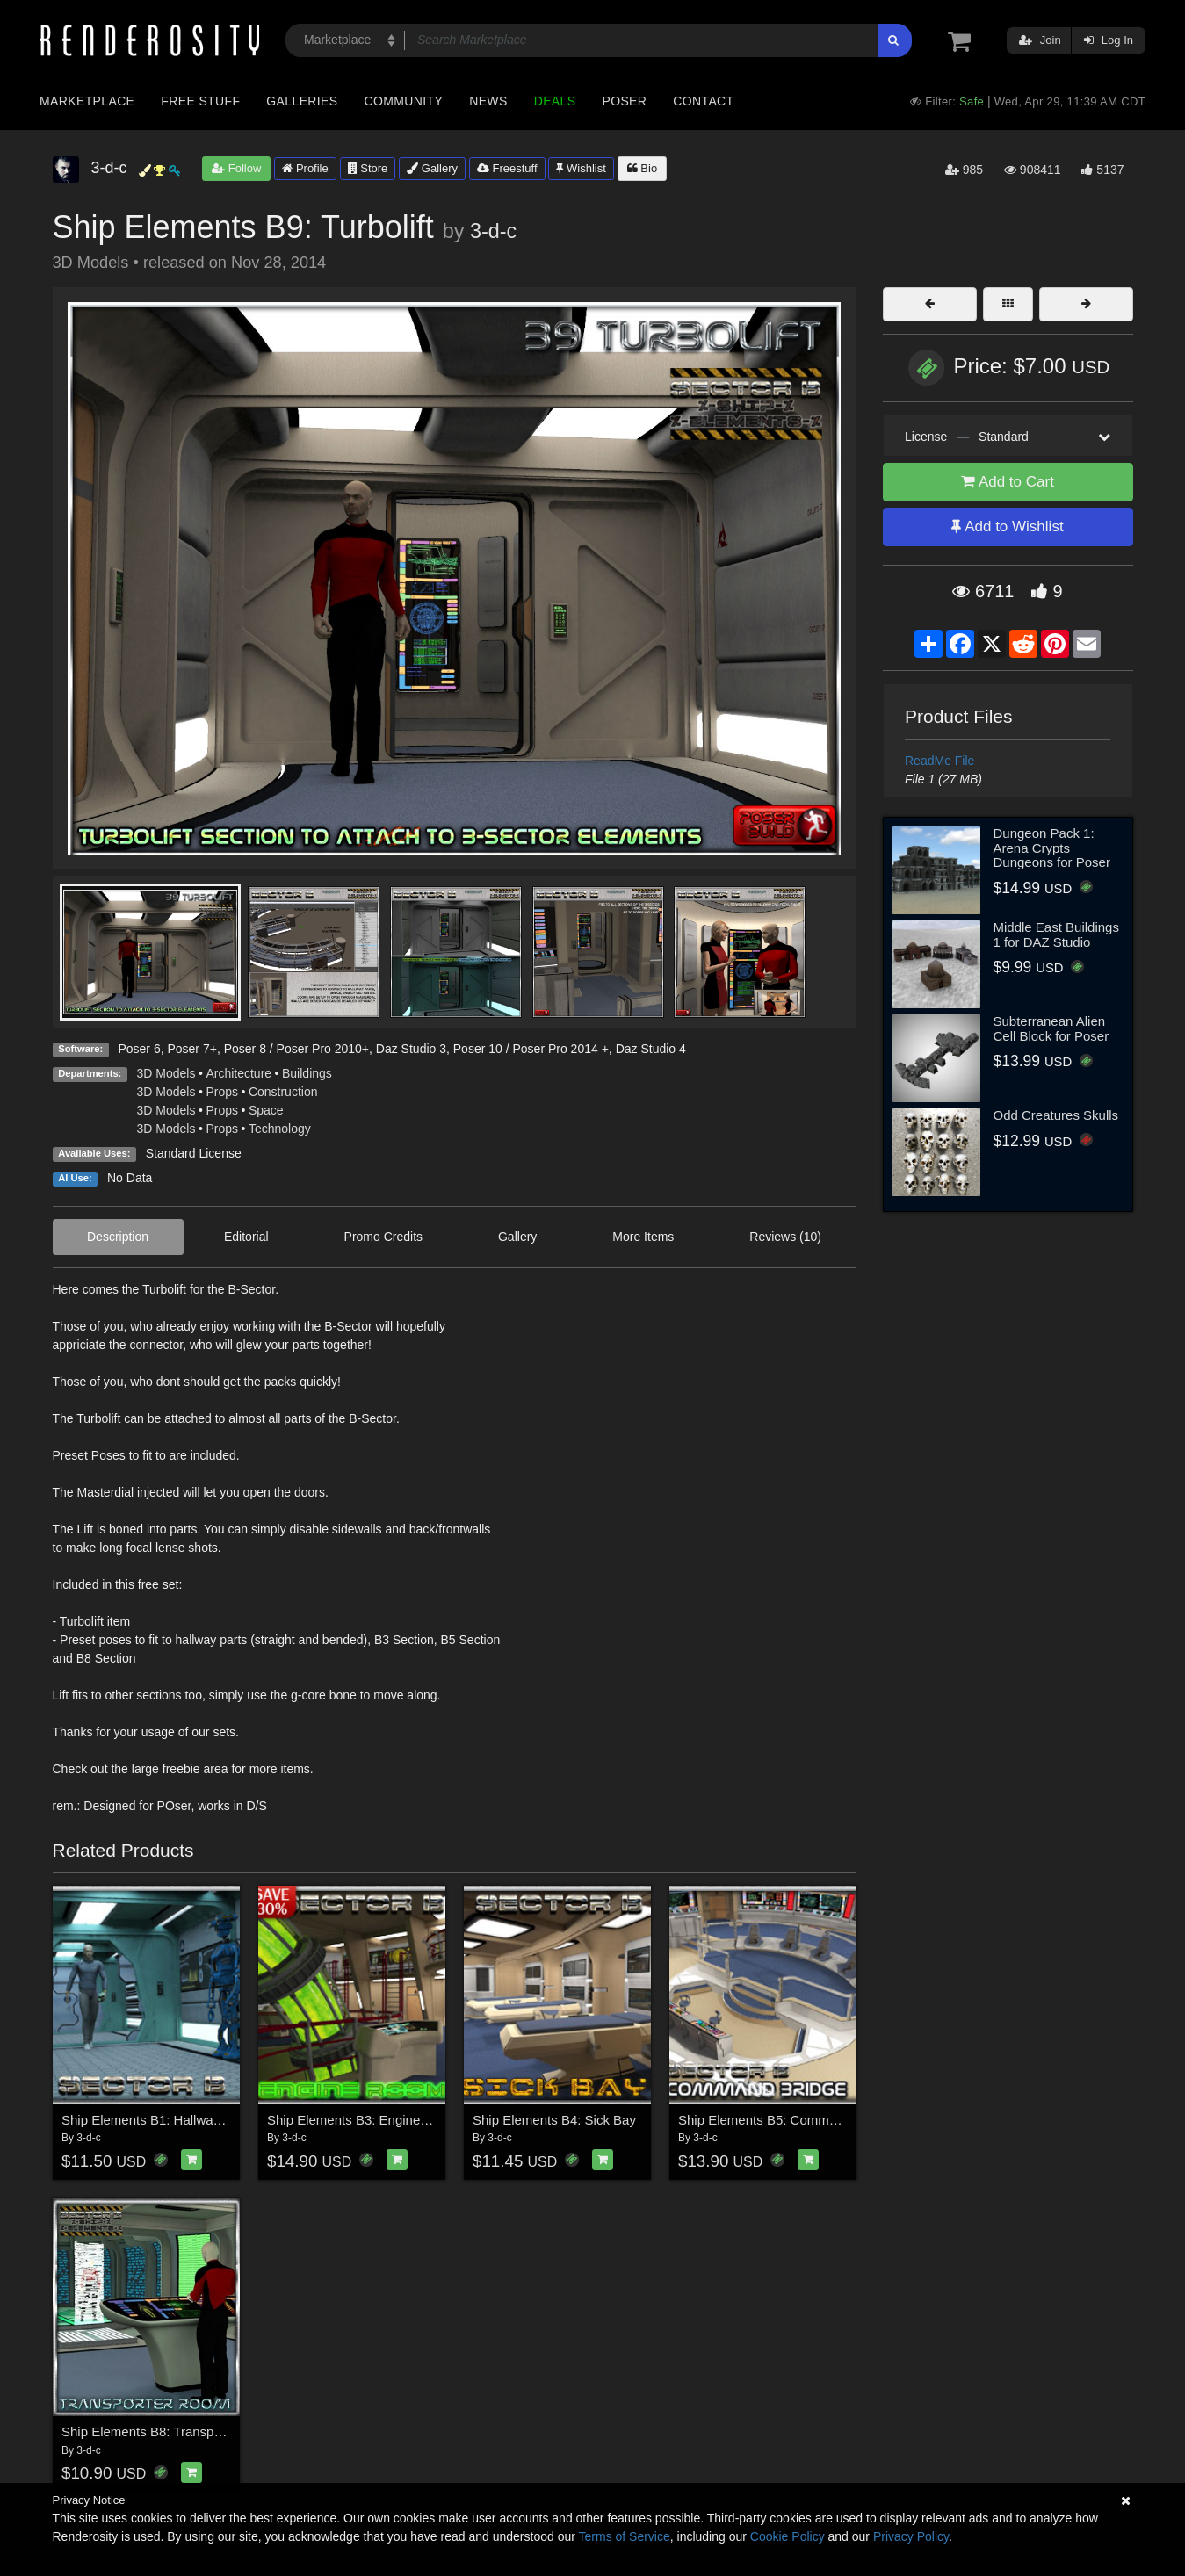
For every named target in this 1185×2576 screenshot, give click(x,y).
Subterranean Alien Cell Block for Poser (1051, 1028)
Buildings (307, 1073)
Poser (624, 101)
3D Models (166, 1073)
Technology (280, 1129)
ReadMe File (939, 761)
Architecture (238, 1073)
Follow (236, 168)
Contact (703, 101)
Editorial (246, 1237)
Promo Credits (383, 1237)
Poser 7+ (191, 1049)
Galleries (301, 101)
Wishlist (580, 168)
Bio (642, 168)
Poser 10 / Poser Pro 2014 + (531, 1049)
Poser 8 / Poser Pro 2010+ (296, 1049)
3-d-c (493, 231)
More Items (643, 1237)
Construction (283, 1092)
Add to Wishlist (1007, 526)
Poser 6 (139, 1049)
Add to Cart (1007, 481)
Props (222, 1092)
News (488, 101)
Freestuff (507, 168)
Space (266, 1110)
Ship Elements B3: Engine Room (363, 2119)
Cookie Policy (787, 2536)
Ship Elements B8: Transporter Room (170, 2431)
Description (117, 1237)
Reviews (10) (785, 1237)
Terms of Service (624, 2536)
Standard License (194, 1153)
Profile (305, 168)
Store (368, 168)
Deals (555, 101)
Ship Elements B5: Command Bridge (785, 2119)
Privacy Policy (911, 2536)
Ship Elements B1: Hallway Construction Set (191, 2119)
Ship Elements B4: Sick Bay (554, 2119)
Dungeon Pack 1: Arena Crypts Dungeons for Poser (1052, 847)
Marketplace (87, 101)
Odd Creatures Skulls (1056, 1115)
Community (404, 101)
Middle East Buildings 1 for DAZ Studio (1056, 934)
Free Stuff (200, 101)
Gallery (432, 168)
